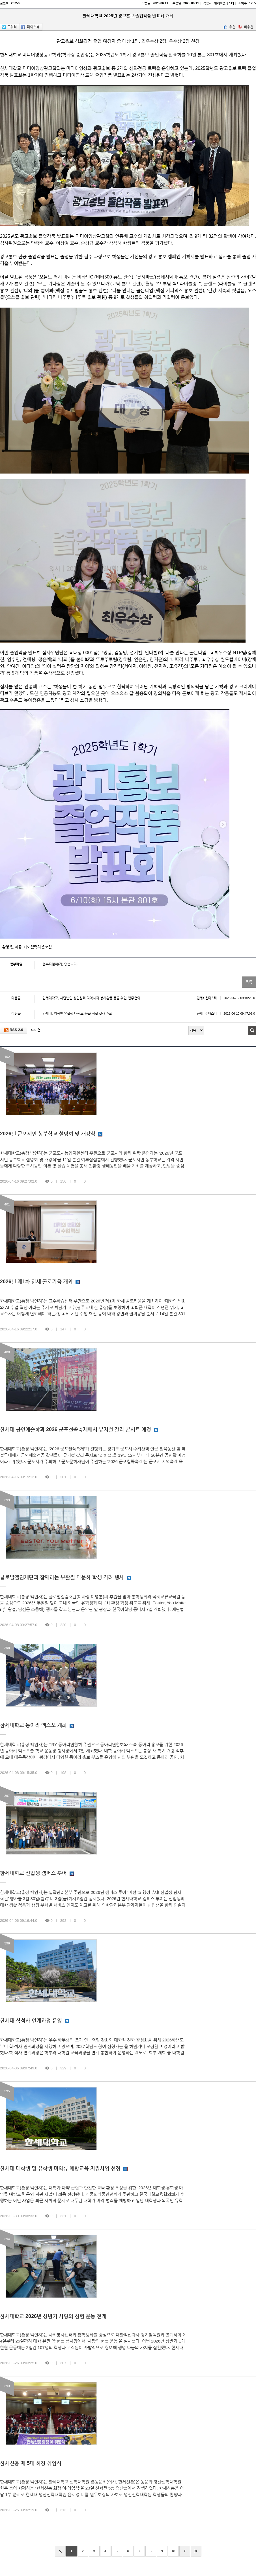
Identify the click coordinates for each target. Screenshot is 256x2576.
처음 (60, 2551)
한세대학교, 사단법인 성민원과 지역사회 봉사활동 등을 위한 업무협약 (148, 998)
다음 (184, 2551)
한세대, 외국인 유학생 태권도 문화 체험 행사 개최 (148, 1013)
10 (173, 2551)
